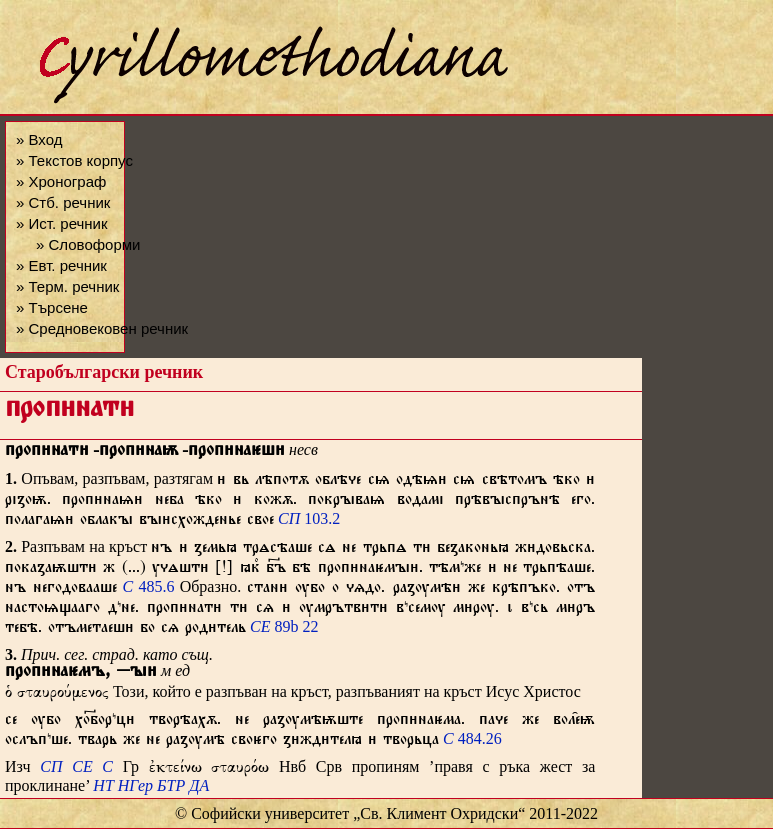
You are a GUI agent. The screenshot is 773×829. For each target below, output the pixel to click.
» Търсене (52, 307)
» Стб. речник (63, 202)
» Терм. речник (67, 286)
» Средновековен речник (102, 328)
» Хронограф (61, 181)
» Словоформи (88, 244)
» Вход (39, 139)
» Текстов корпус (74, 160)
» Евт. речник (61, 265)
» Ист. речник (62, 223)
